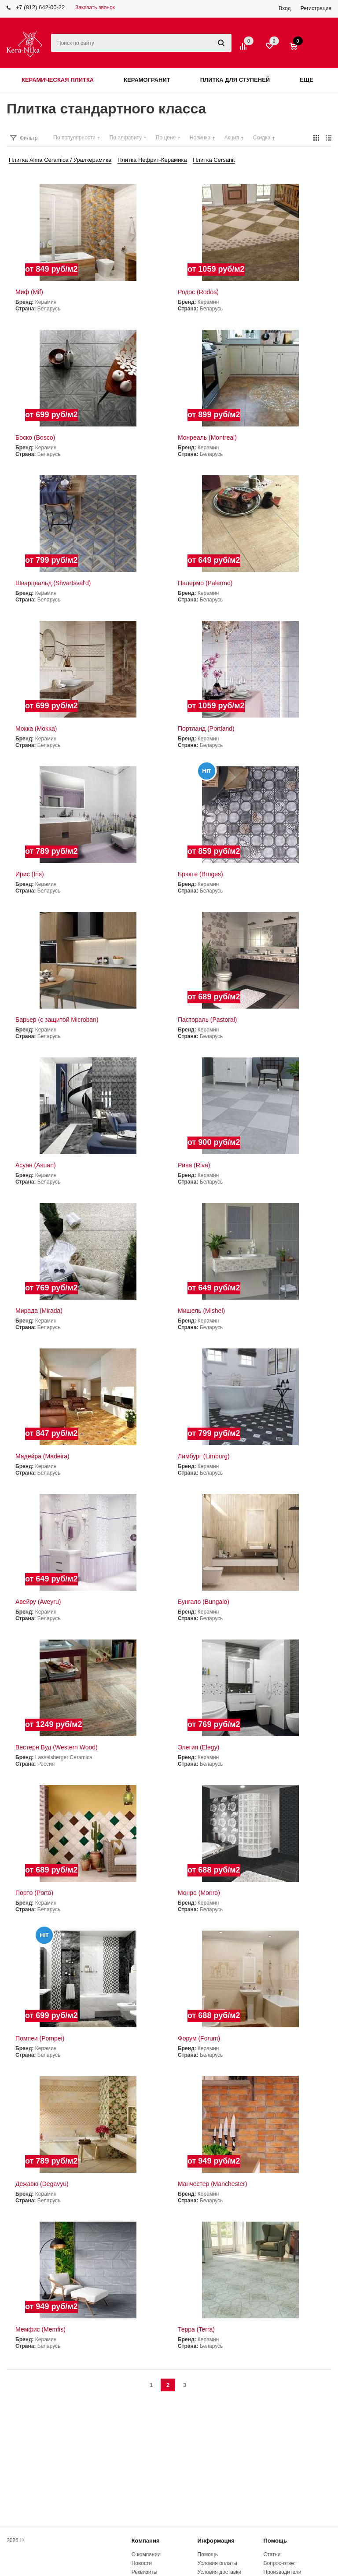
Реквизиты (145, 2572)
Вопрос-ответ (280, 2563)
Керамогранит (147, 80)
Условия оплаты (217, 2563)
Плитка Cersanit (214, 160)
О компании (146, 2554)
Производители (282, 2572)
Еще (311, 80)
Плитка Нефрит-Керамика (152, 160)
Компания (146, 2540)
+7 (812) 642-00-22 (40, 7)
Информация (216, 2540)
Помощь (275, 2540)
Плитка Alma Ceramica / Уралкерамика (60, 160)
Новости (142, 2563)
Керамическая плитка (58, 80)
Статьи (272, 2554)
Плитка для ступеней (235, 80)
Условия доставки (220, 2572)
